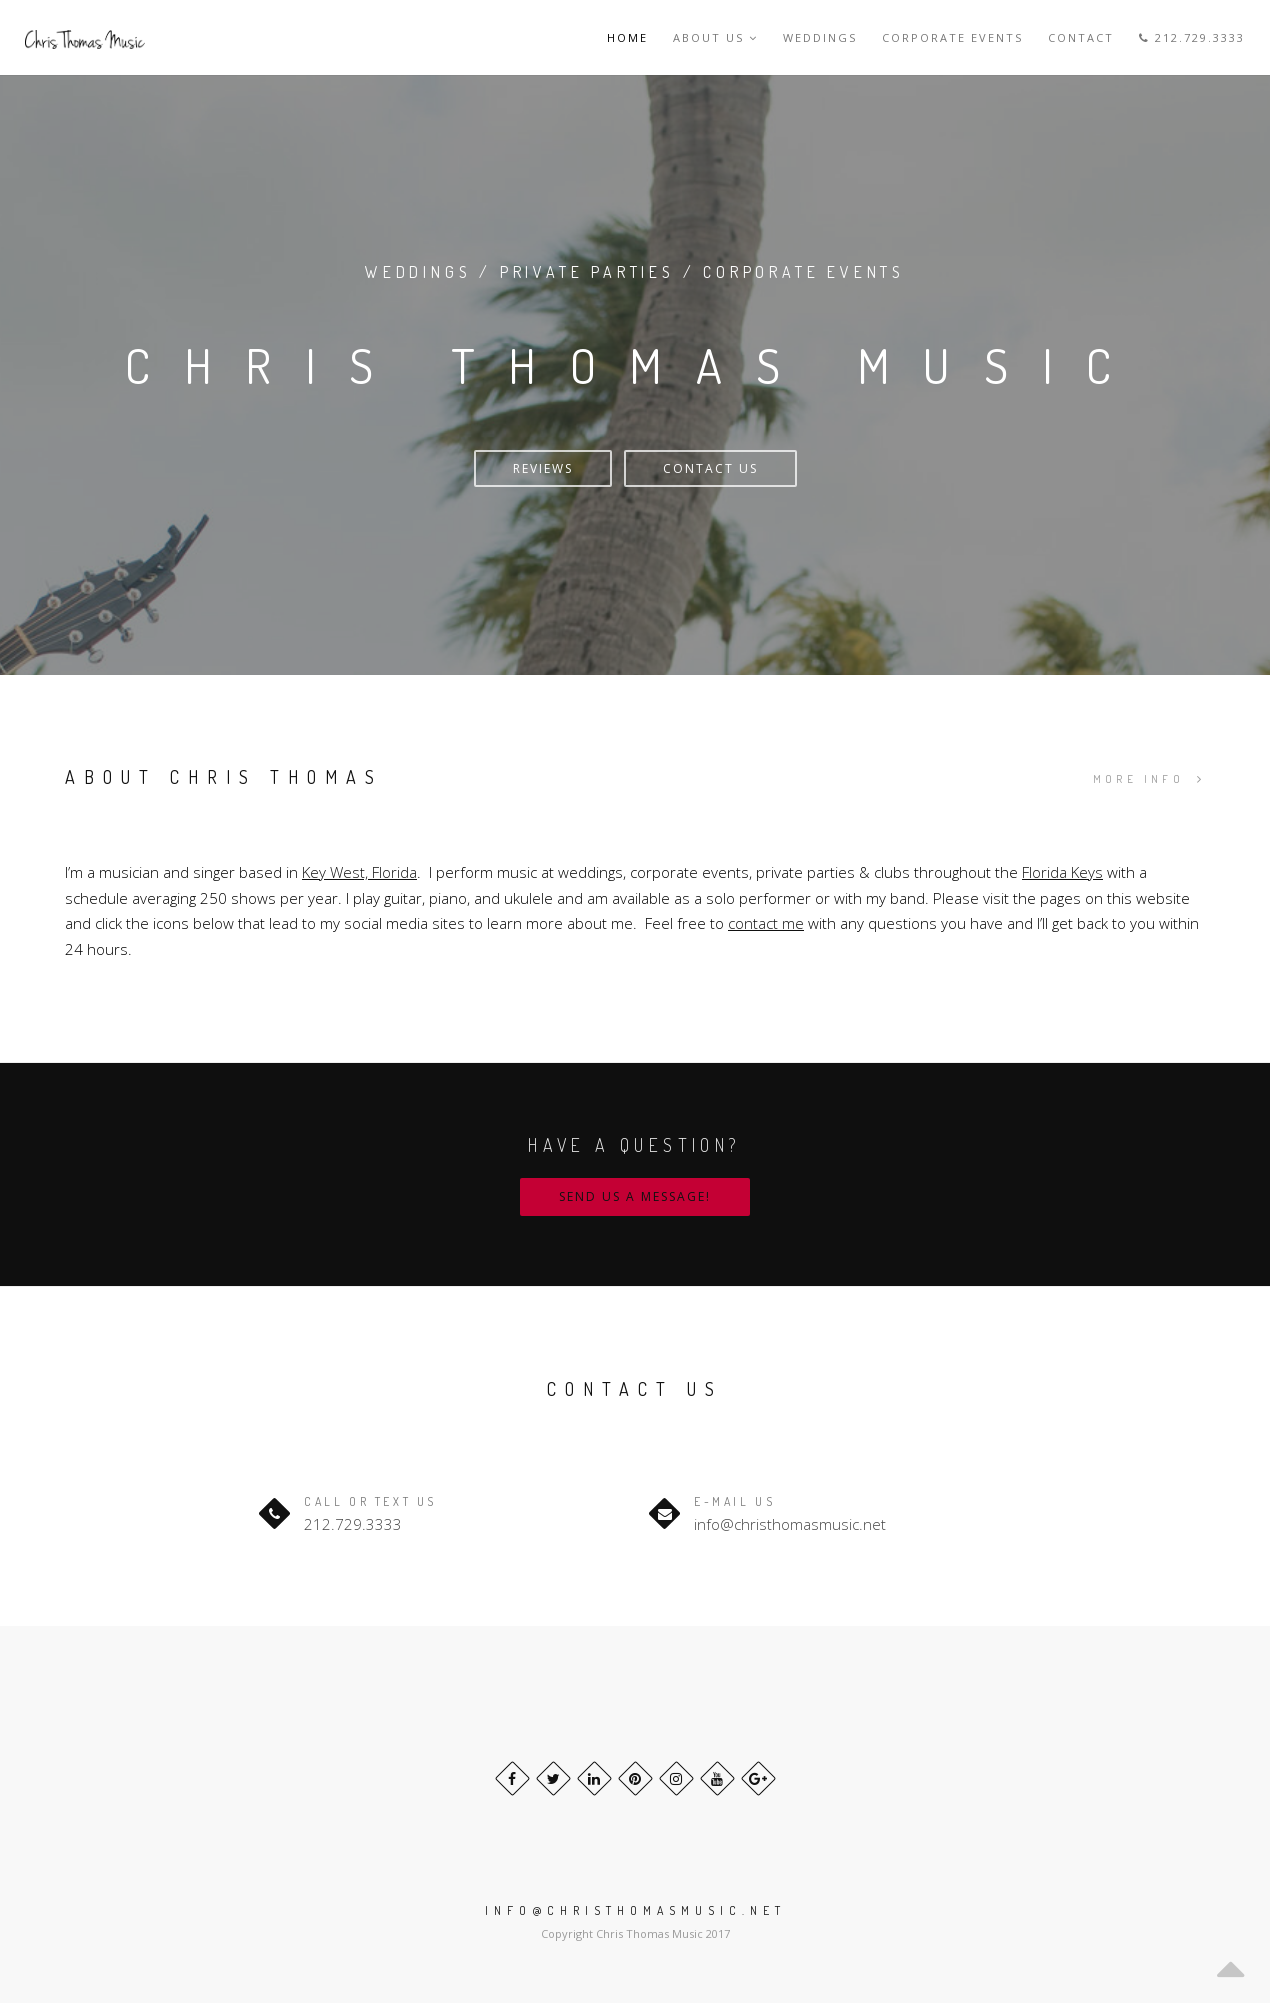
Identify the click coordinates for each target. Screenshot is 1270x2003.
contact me (766, 923)
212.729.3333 (1192, 37)
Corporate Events (952, 37)
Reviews (543, 468)
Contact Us (710, 468)
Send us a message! (635, 1196)
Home (627, 37)
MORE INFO (1149, 779)
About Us (715, 37)
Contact (1081, 37)
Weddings (820, 37)
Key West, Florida (359, 872)
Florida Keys (1062, 872)
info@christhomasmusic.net (790, 1524)
